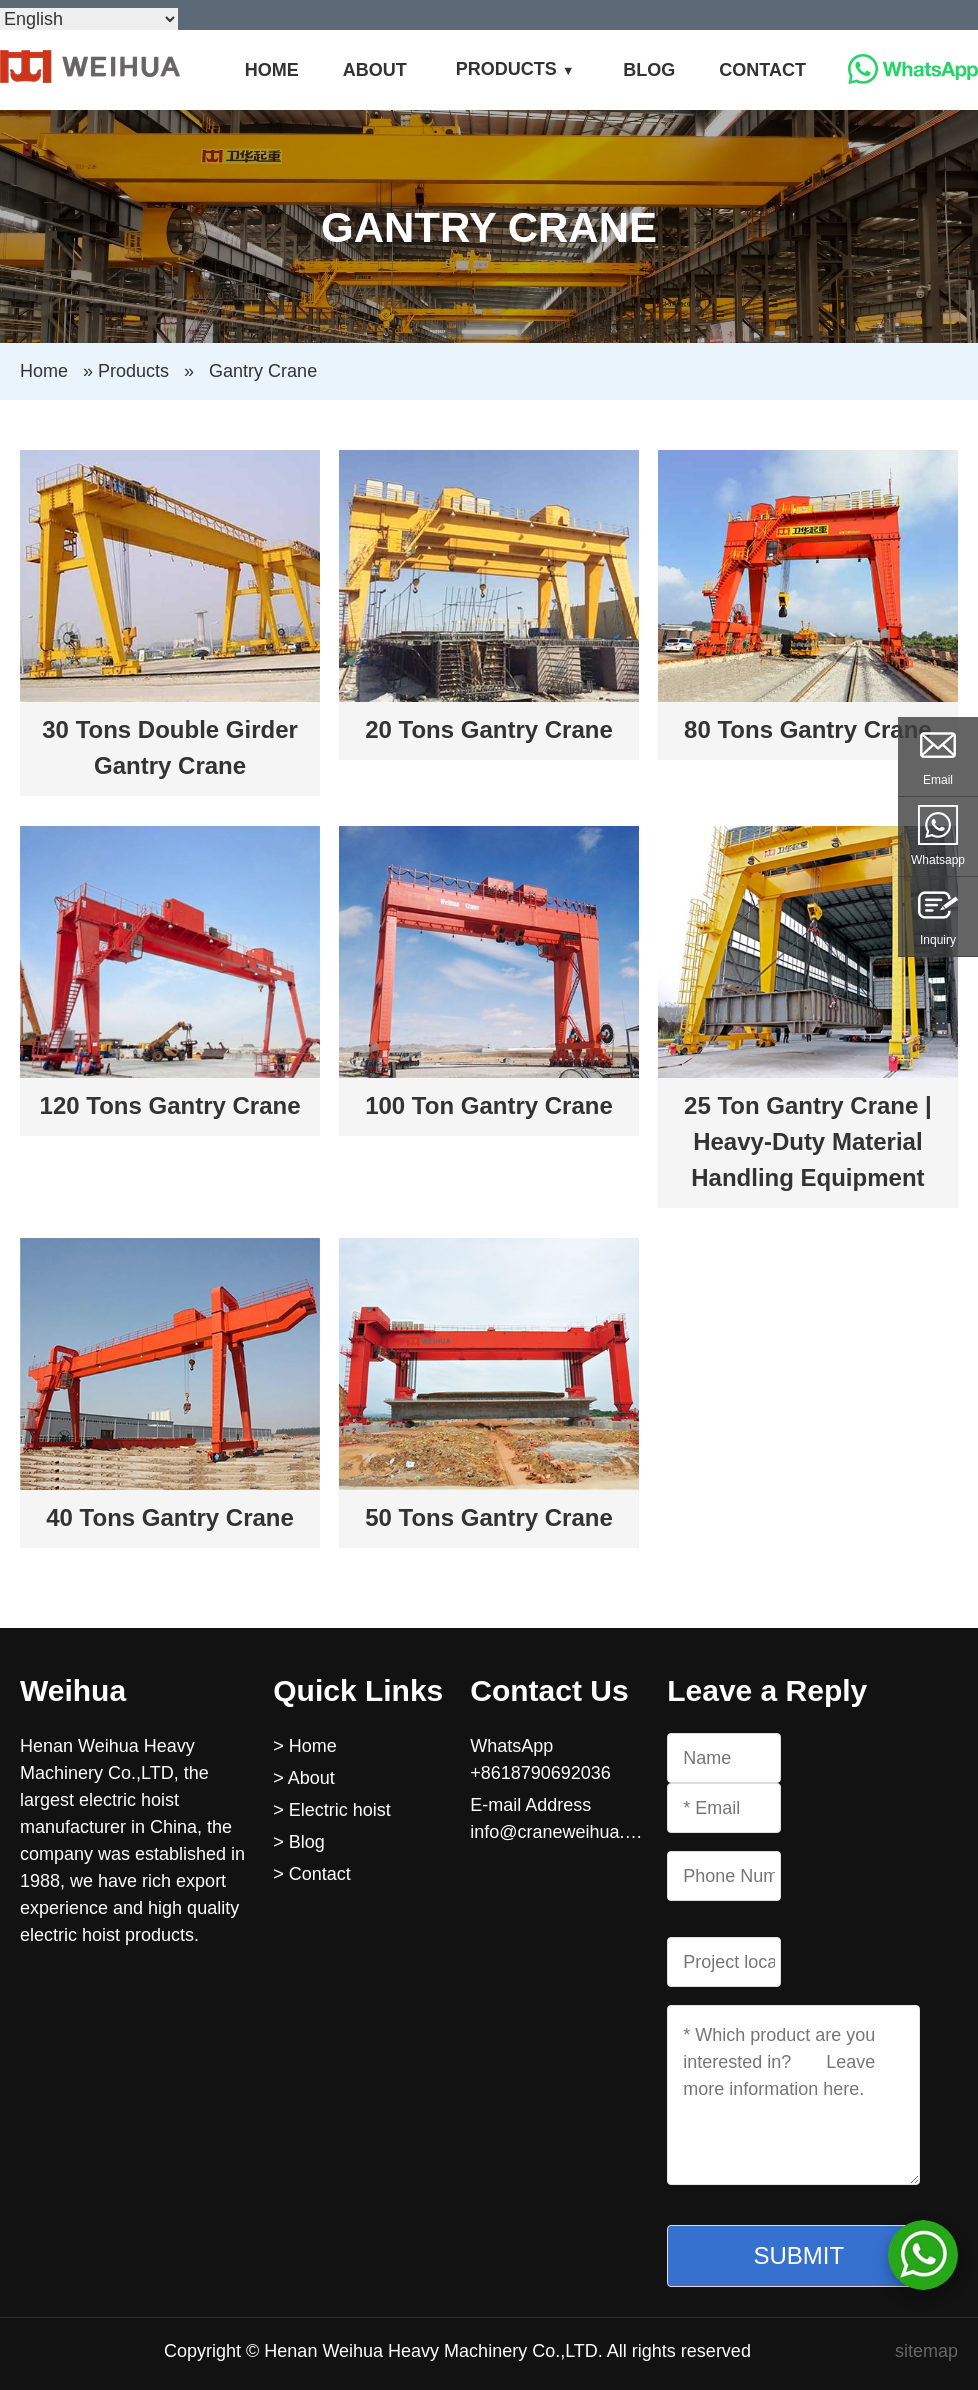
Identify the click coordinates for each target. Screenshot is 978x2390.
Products (506, 69)
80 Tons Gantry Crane (808, 729)
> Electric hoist (332, 1810)
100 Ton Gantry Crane (489, 1105)
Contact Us (549, 1690)
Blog (649, 70)
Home (272, 70)
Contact (762, 70)
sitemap (926, 2351)
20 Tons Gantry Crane (489, 729)
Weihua (73, 1690)
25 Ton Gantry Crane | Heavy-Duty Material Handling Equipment (808, 1141)
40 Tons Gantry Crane (170, 1517)
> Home (305, 1746)
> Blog (299, 1842)
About (375, 70)
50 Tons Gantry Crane (489, 1517)
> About (304, 1778)
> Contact (312, 1874)
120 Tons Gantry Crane (170, 1105)
